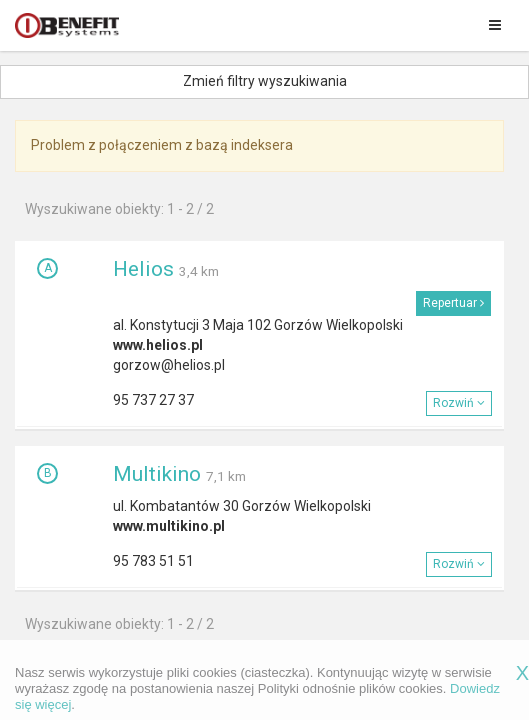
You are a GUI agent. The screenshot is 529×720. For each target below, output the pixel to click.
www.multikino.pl (169, 526)
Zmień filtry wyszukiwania (265, 81)
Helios (143, 269)
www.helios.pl (158, 345)
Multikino (157, 474)
